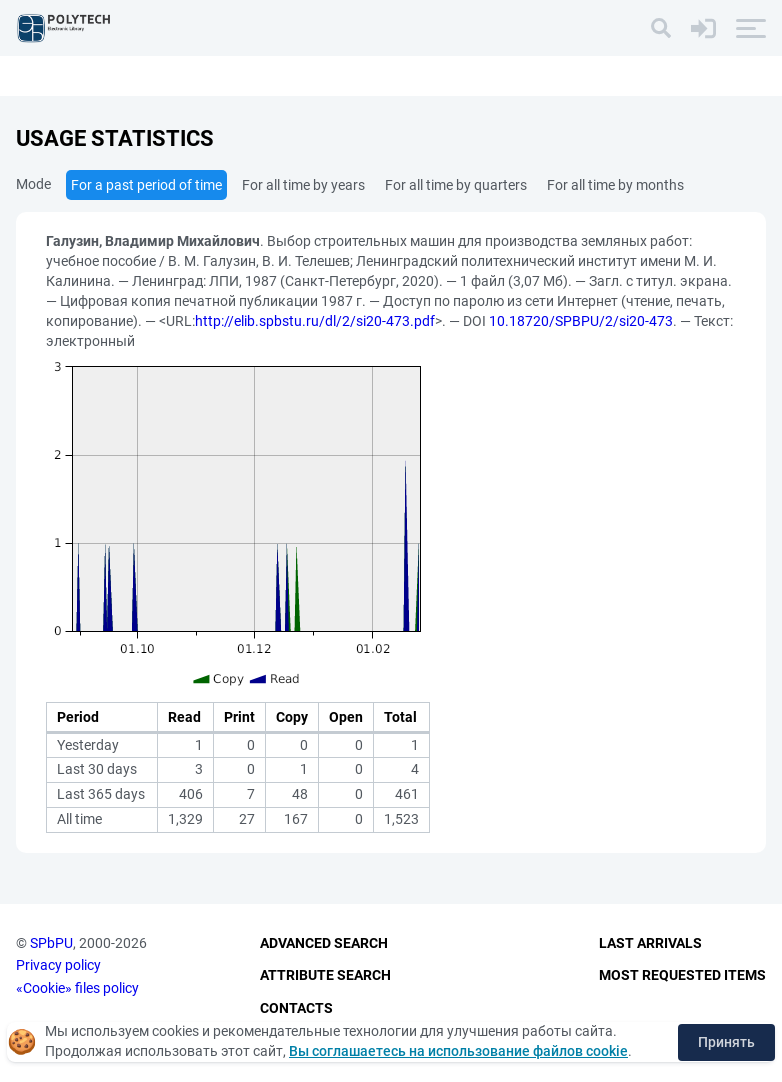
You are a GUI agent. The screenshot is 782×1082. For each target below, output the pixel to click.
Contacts (296, 1008)
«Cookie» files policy (77, 988)
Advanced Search (324, 943)
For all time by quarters (456, 185)
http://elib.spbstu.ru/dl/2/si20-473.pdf (315, 321)
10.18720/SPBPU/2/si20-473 (581, 321)
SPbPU (51, 943)
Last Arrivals (650, 943)
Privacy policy (58, 965)
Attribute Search (325, 975)
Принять (726, 1042)
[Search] (661, 28)
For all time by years (303, 185)
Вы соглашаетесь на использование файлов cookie (458, 1051)
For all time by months (615, 185)
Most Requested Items (682, 975)
